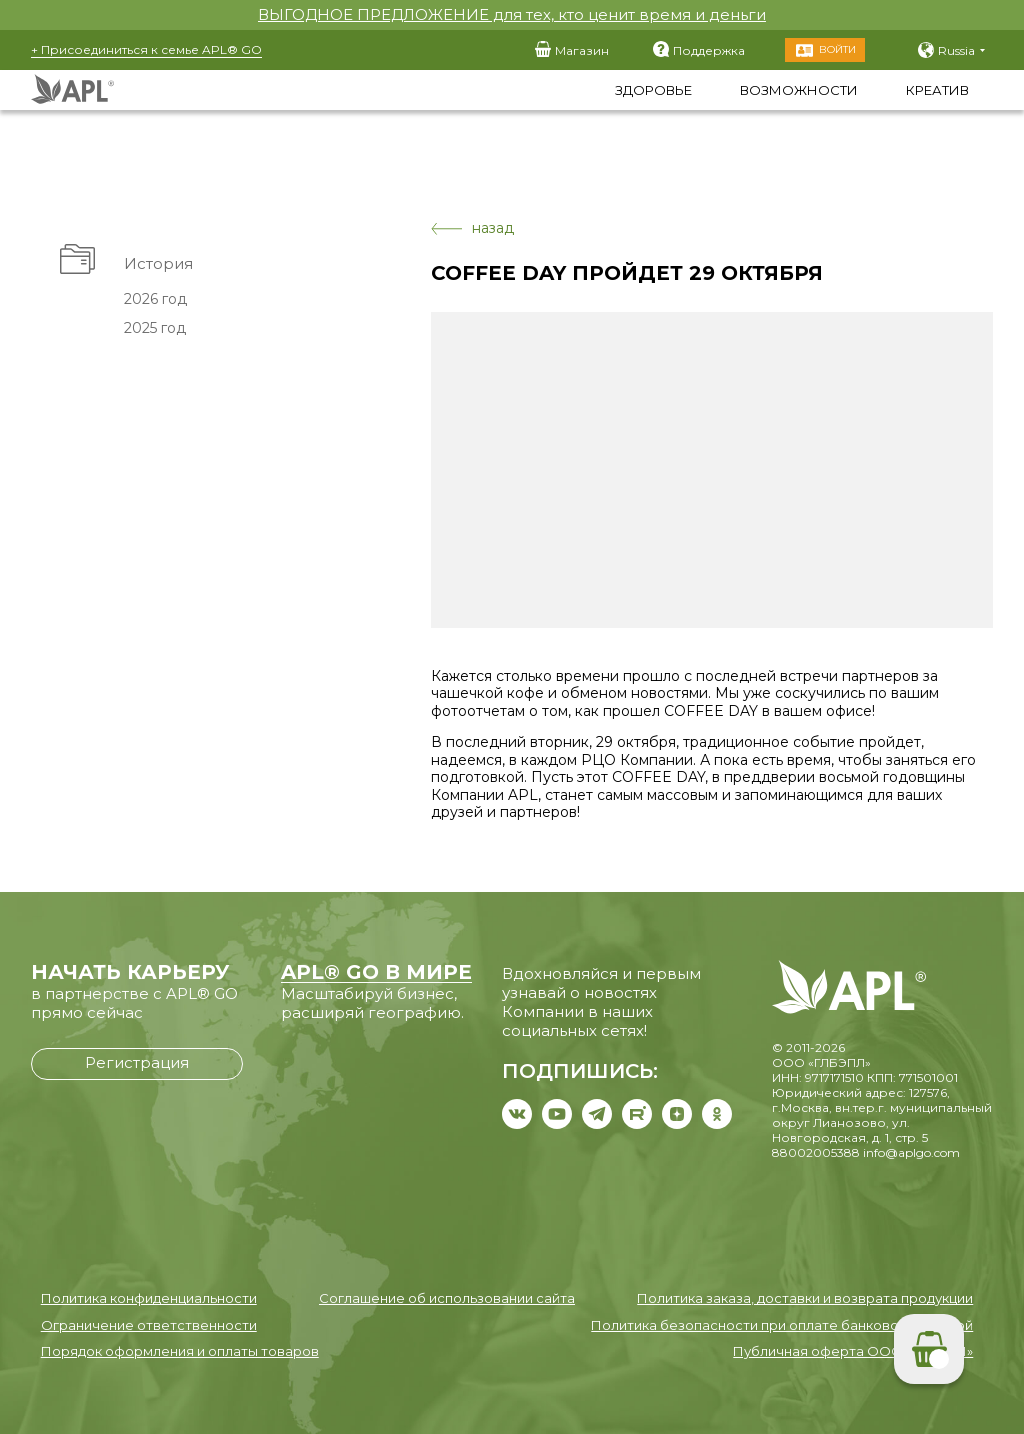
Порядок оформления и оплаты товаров (180, 1351)
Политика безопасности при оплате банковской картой (782, 1325)
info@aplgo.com (911, 1152)
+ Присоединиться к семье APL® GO (146, 49)
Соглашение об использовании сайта (447, 1298)
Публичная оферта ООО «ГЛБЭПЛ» (853, 1351)
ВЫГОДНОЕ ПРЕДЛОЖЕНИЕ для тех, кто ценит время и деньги (512, 14)
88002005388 (816, 1152)
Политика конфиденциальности (149, 1298)
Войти (837, 49)
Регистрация (137, 1062)
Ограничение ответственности (149, 1325)
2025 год (155, 328)
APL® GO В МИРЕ (376, 972)
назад (472, 228)
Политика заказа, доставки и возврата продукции (805, 1298)
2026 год (155, 299)
